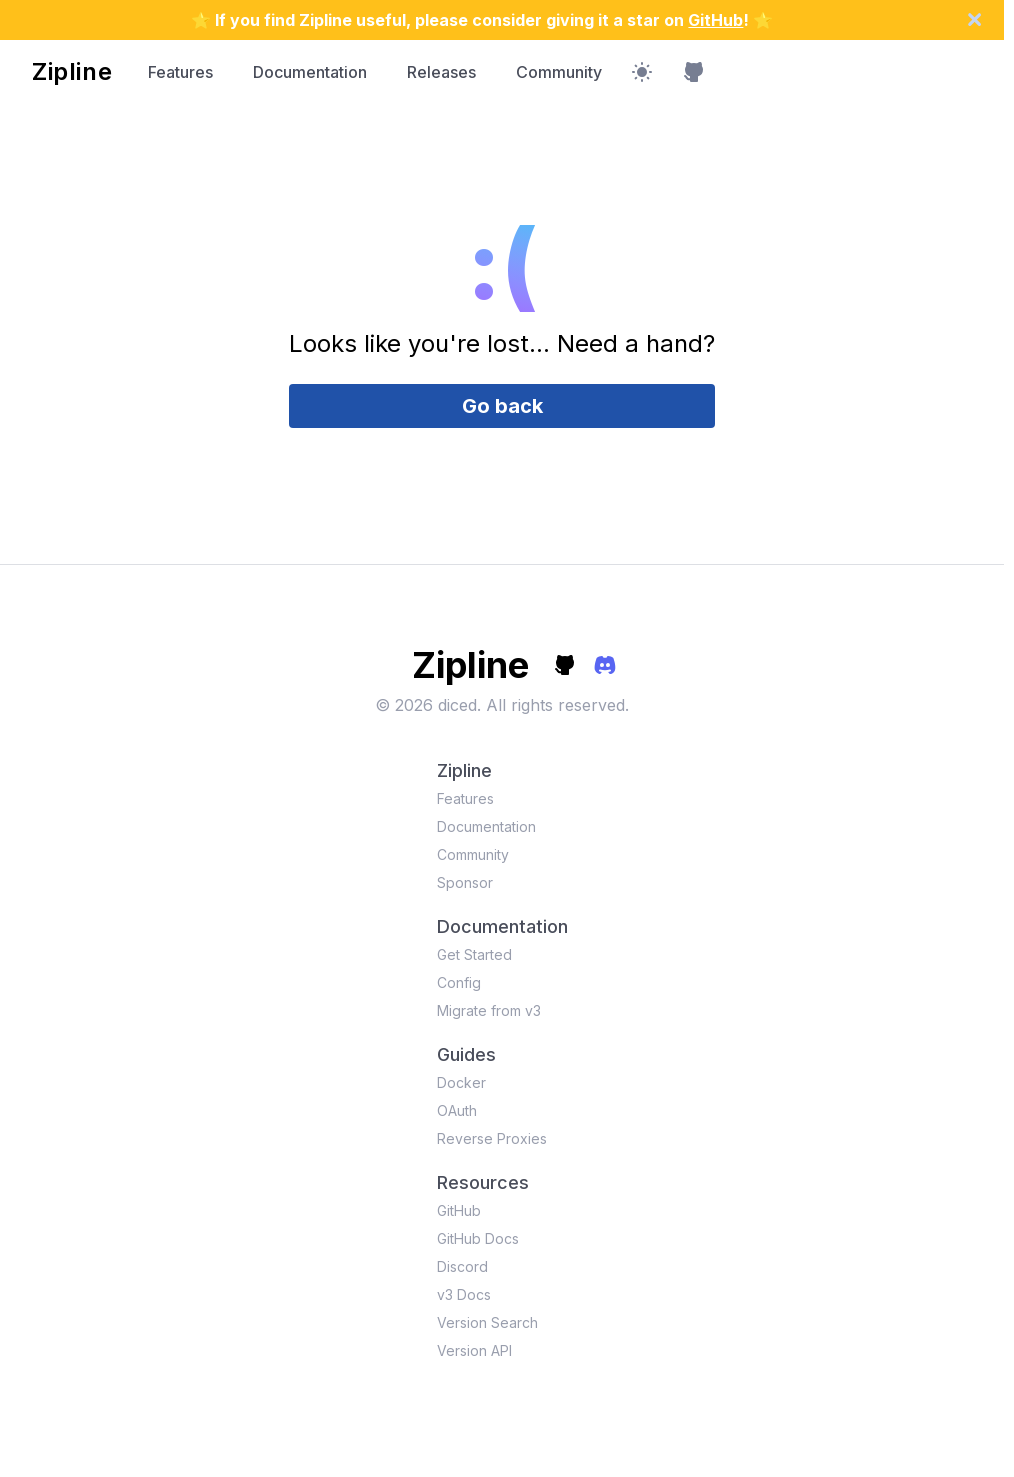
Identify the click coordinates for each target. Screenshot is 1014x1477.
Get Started (474, 954)
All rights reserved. (557, 705)
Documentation (310, 72)
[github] (565, 665)
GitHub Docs (478, 1238)
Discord (462, 1266)
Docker (461, 1082)
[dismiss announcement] (984, 19)
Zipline (72, 71)
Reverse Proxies (492, 1138)
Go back (502, 406)
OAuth (457, 1110)
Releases (441, 72)
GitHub (715, 20)
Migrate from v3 (489, 1010)
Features (180, 72)
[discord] (605, 665)
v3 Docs (464, 1294)
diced (457, 705)
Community (559, 72)
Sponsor (465, 882)
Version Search (487, 1322)
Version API (474, 1350)
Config (459, 982)
